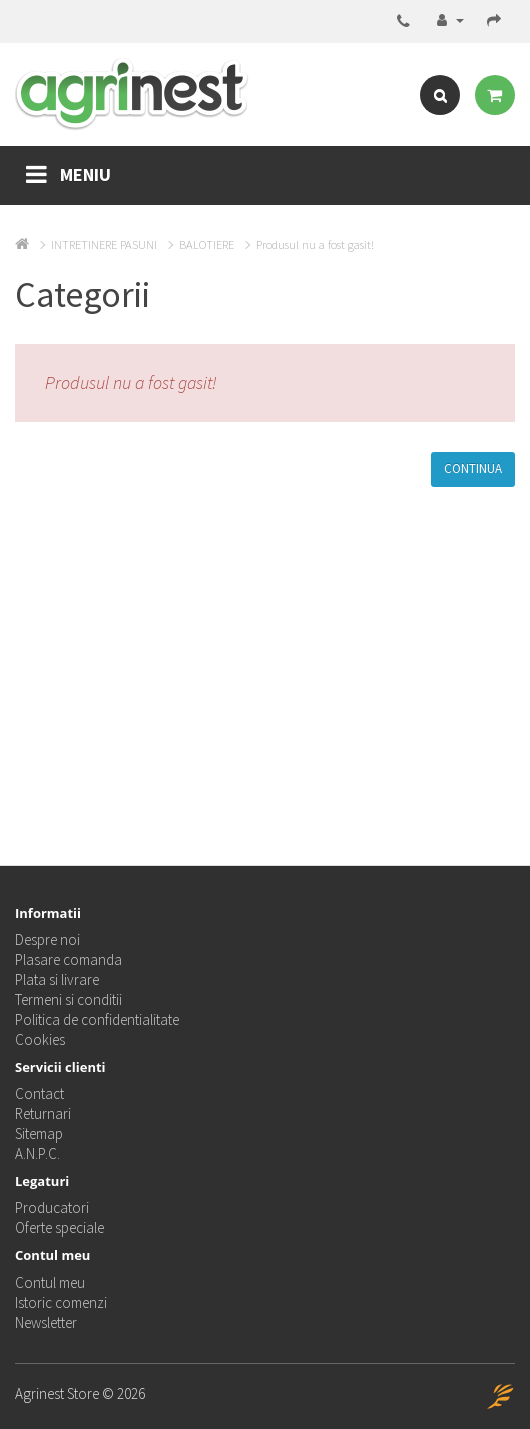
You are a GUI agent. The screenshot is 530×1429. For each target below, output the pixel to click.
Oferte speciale (59, 1227)
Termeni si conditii (68, 999)
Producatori (52, 1207)
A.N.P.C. (37, 1153)
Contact (39, 1093)
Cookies (40, 1039)
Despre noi (47, 939)
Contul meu (50, 1282)
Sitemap (39, 1133)
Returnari (43, 1113)
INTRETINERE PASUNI (104, 244)
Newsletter (46, 1322)
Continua (473, 468)
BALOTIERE (206, 244)
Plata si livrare (57, 979)
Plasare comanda (68, 959)
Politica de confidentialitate (97, 1019)
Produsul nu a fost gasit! (315, 244)
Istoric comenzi (61, 1302)
